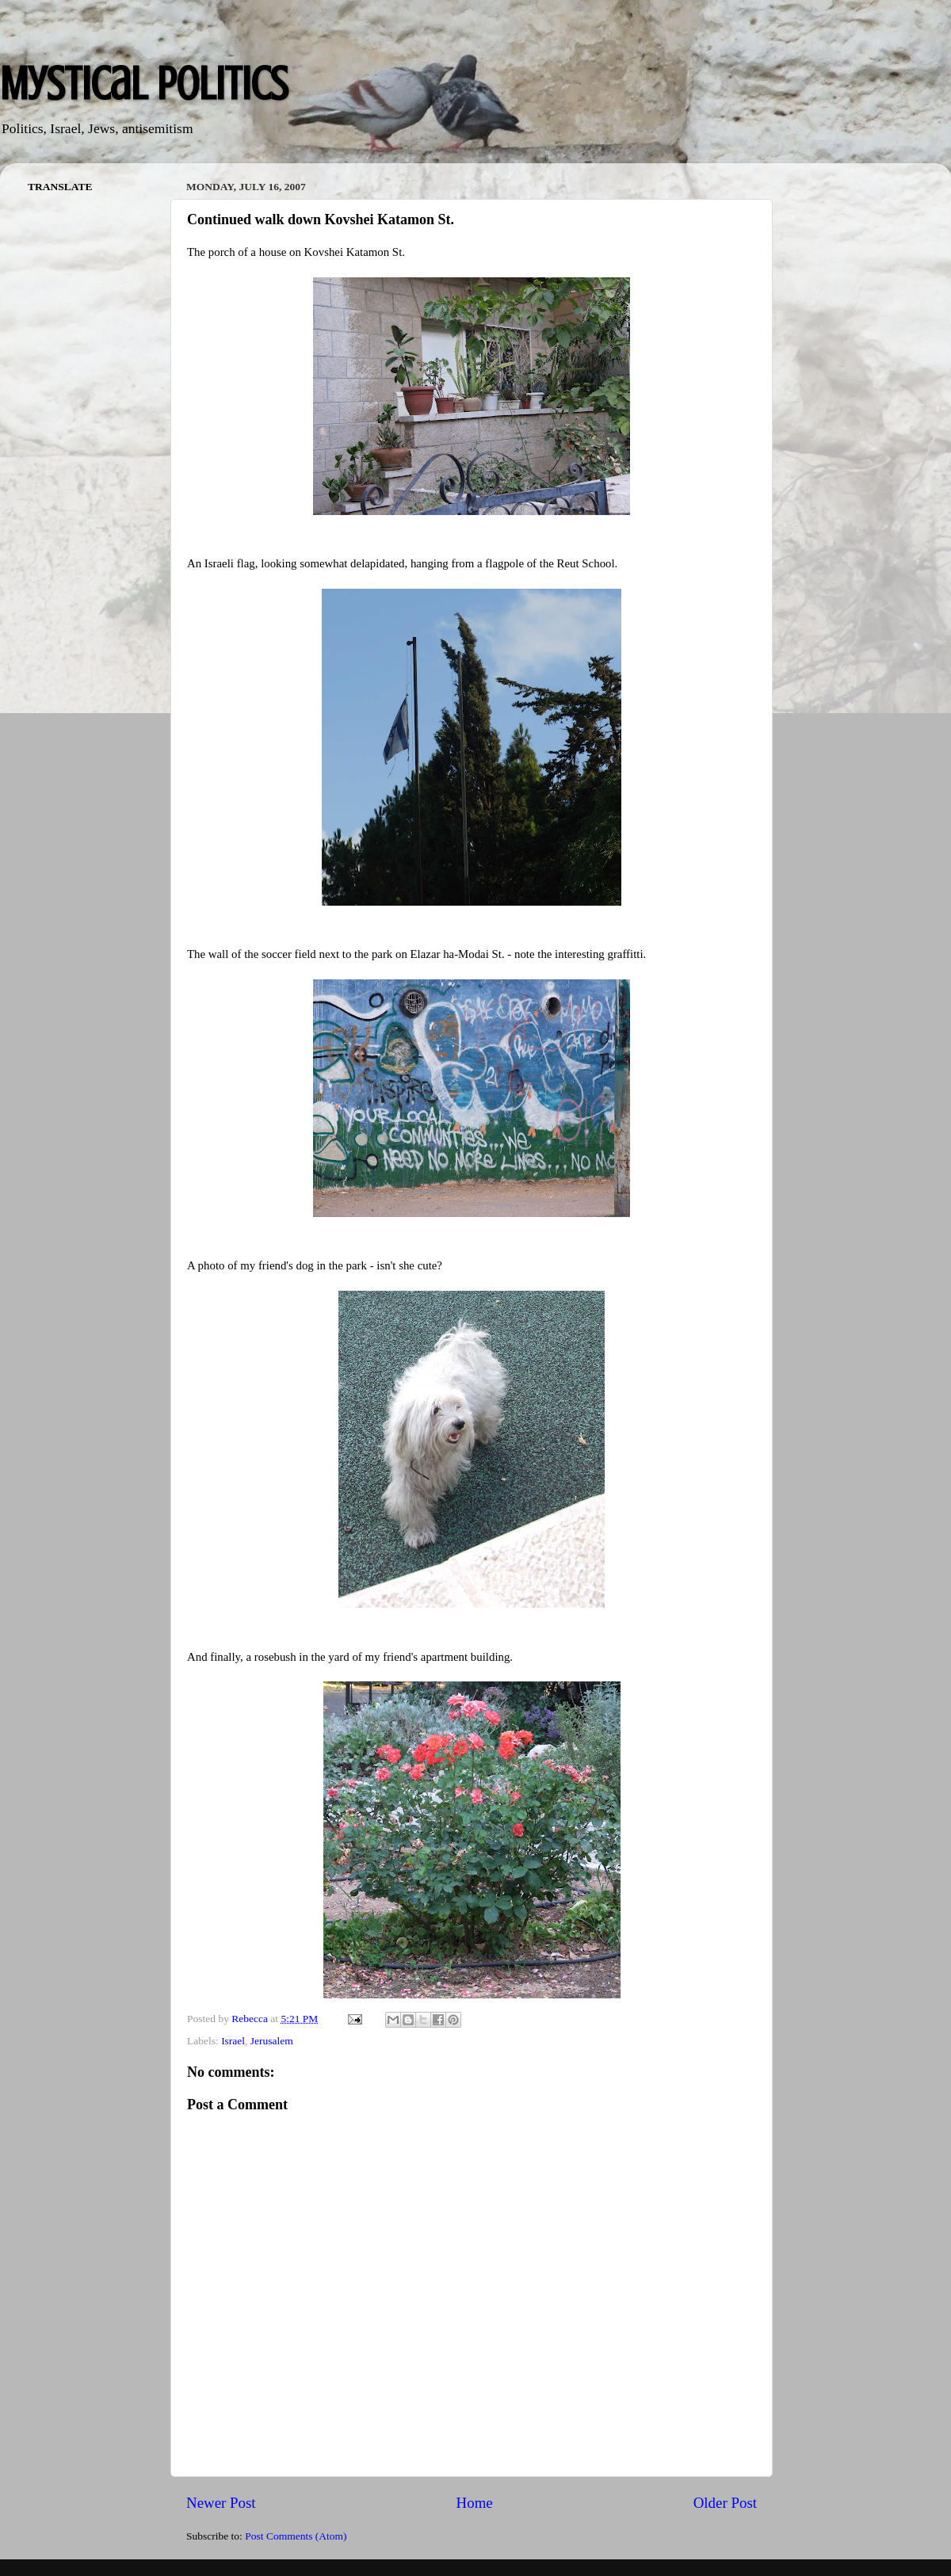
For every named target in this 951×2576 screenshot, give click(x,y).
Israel (233, 2041)
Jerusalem (271, 2041)
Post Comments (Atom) (295, 2536)
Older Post (725, 2502)
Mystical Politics (144, 83)
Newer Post (221, 2502)
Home (474, 2502)
